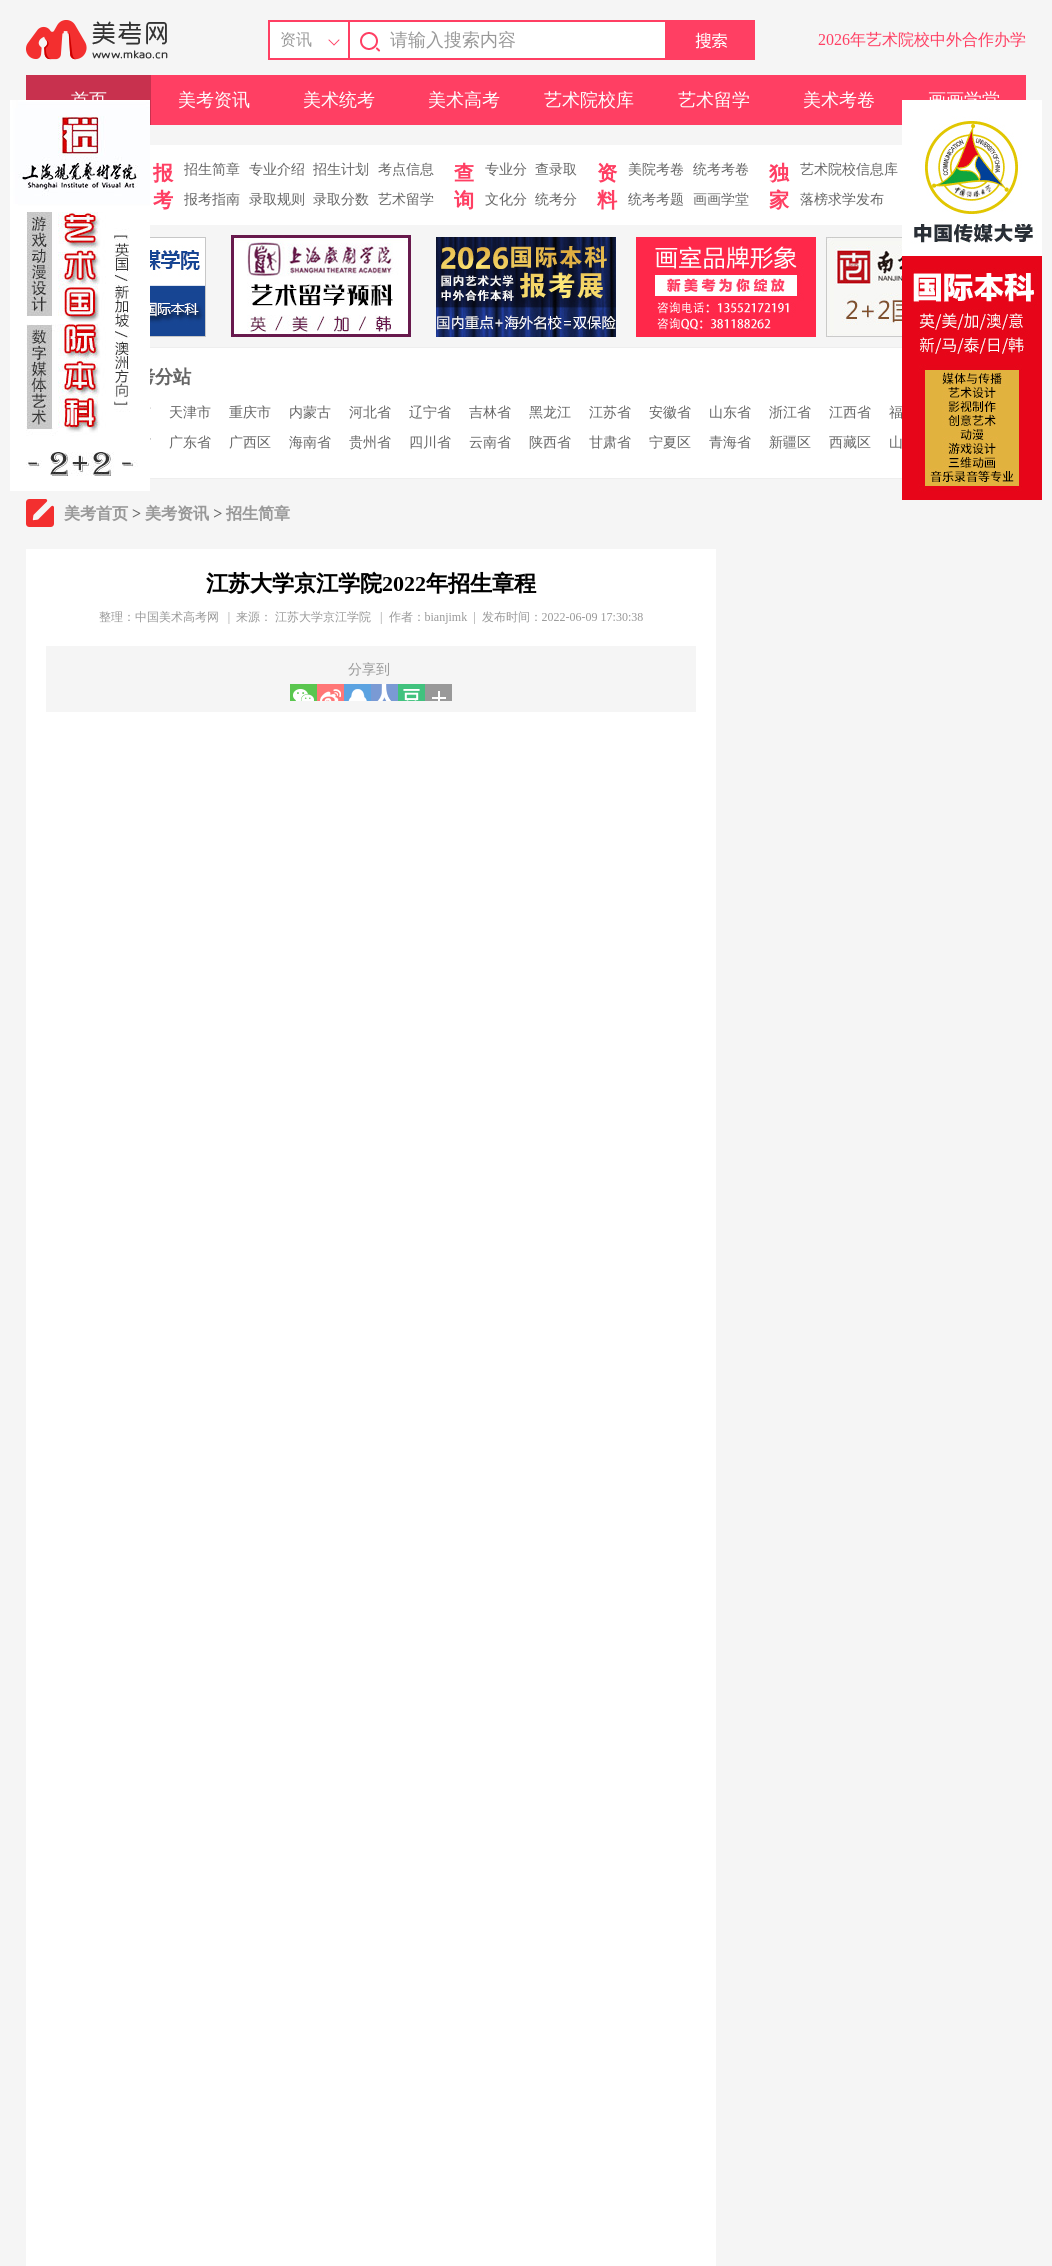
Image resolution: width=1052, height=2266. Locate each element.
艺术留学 (714, 100)
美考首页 (96, 513)
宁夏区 (670, 442)
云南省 (490, 442)
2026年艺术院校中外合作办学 (922, 39)
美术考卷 (839, 100)
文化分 (506, 199)
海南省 (310, 442)
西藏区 (850, 442)
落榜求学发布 (842, 199)
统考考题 (656, 199)
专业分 (506, 169)
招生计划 (341, 169)
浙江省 (790, 412)
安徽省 (670, 412)
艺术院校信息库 (849, 169)
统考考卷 (721, 169)
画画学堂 (721, 199)
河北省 (370, 412)
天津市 (190, 412)
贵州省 (370, 442)
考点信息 (406, 169)
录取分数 (341, 199)
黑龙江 (550, 412)
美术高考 (464, 100)
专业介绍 (277, 169)
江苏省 (610, 412)
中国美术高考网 (177, 617)
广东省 (190, 442)
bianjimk (446, 617)
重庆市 (250, 412)
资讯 (296, 39)
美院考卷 (656, 169)
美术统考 (339, 100)
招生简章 (212, 169)
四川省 (430, 442)
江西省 (850, 412)
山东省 (730, 412)
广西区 (250, 442)
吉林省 (490, 412)
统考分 (556, 199)
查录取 (556, 169)
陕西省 (550, 442)
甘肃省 (610, 442)
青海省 (730, 442)
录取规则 (277, 199)
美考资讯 (214, 100)
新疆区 (790, 442)
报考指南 (212, 199)
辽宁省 (430, 412)
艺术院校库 (589, 100)
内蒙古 (310, 412)
